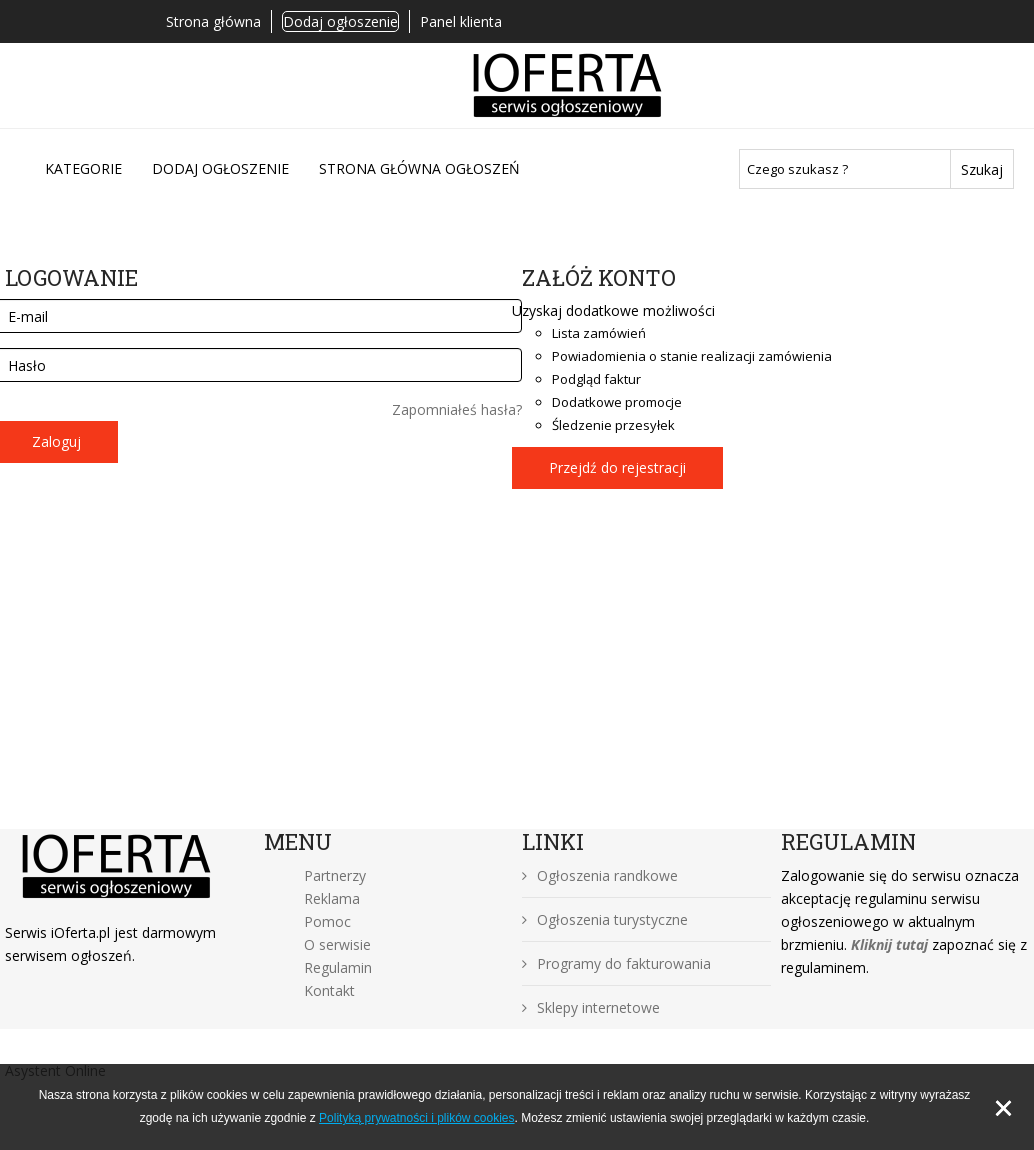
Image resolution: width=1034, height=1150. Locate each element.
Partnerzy (335, 875)
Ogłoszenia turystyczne (605, 919)
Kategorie (83, 168)
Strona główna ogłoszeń (419, 168)
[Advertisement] (517, 679)
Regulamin (338, 967)
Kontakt (329, 990)
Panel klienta (461, 21)
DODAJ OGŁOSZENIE (220, 168)
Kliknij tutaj (889, 944)
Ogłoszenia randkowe (600, 875)
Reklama (332, 898)
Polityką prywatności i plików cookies (416, 1118)
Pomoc (327, 921)
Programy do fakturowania (616, 963)
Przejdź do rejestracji (617, 467)
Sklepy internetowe (591, 1007)
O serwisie (337, 944)
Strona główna (213, 21)
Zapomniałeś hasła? (457, 409)
